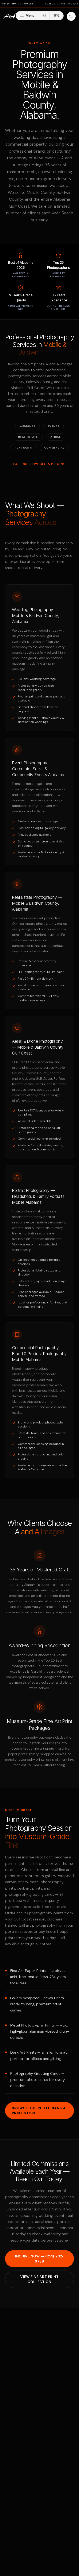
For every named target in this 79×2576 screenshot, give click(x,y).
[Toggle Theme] (44, 20)
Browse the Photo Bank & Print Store (39, 2110)
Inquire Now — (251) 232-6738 (39, 2258)
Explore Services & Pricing (39, 464)
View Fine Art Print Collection (39, 2279)
